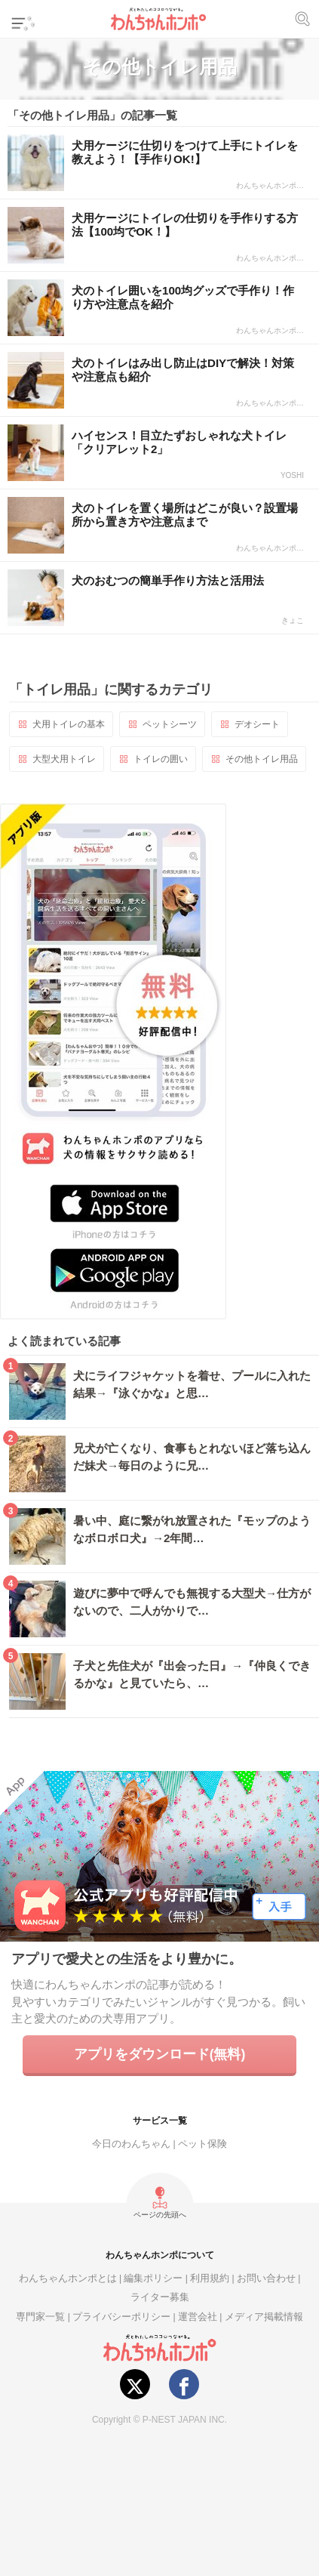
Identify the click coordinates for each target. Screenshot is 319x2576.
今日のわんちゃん (131, 2144)
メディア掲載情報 (264, 2317)
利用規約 (209, 2278)
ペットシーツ (170, 724)
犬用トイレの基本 (68, 724)
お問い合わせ (266, 2278)
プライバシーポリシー (121, 2317)
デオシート (257, 724)
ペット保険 (202, 2144)
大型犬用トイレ (64, 759)
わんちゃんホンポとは (68, 2278)
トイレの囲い (160, 759)
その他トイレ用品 (261, 759)
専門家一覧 (40, 2317)
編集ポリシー (153, 2278)
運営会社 (197, 2317)
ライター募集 (159, 2297)
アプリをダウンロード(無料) (160, 2054)
